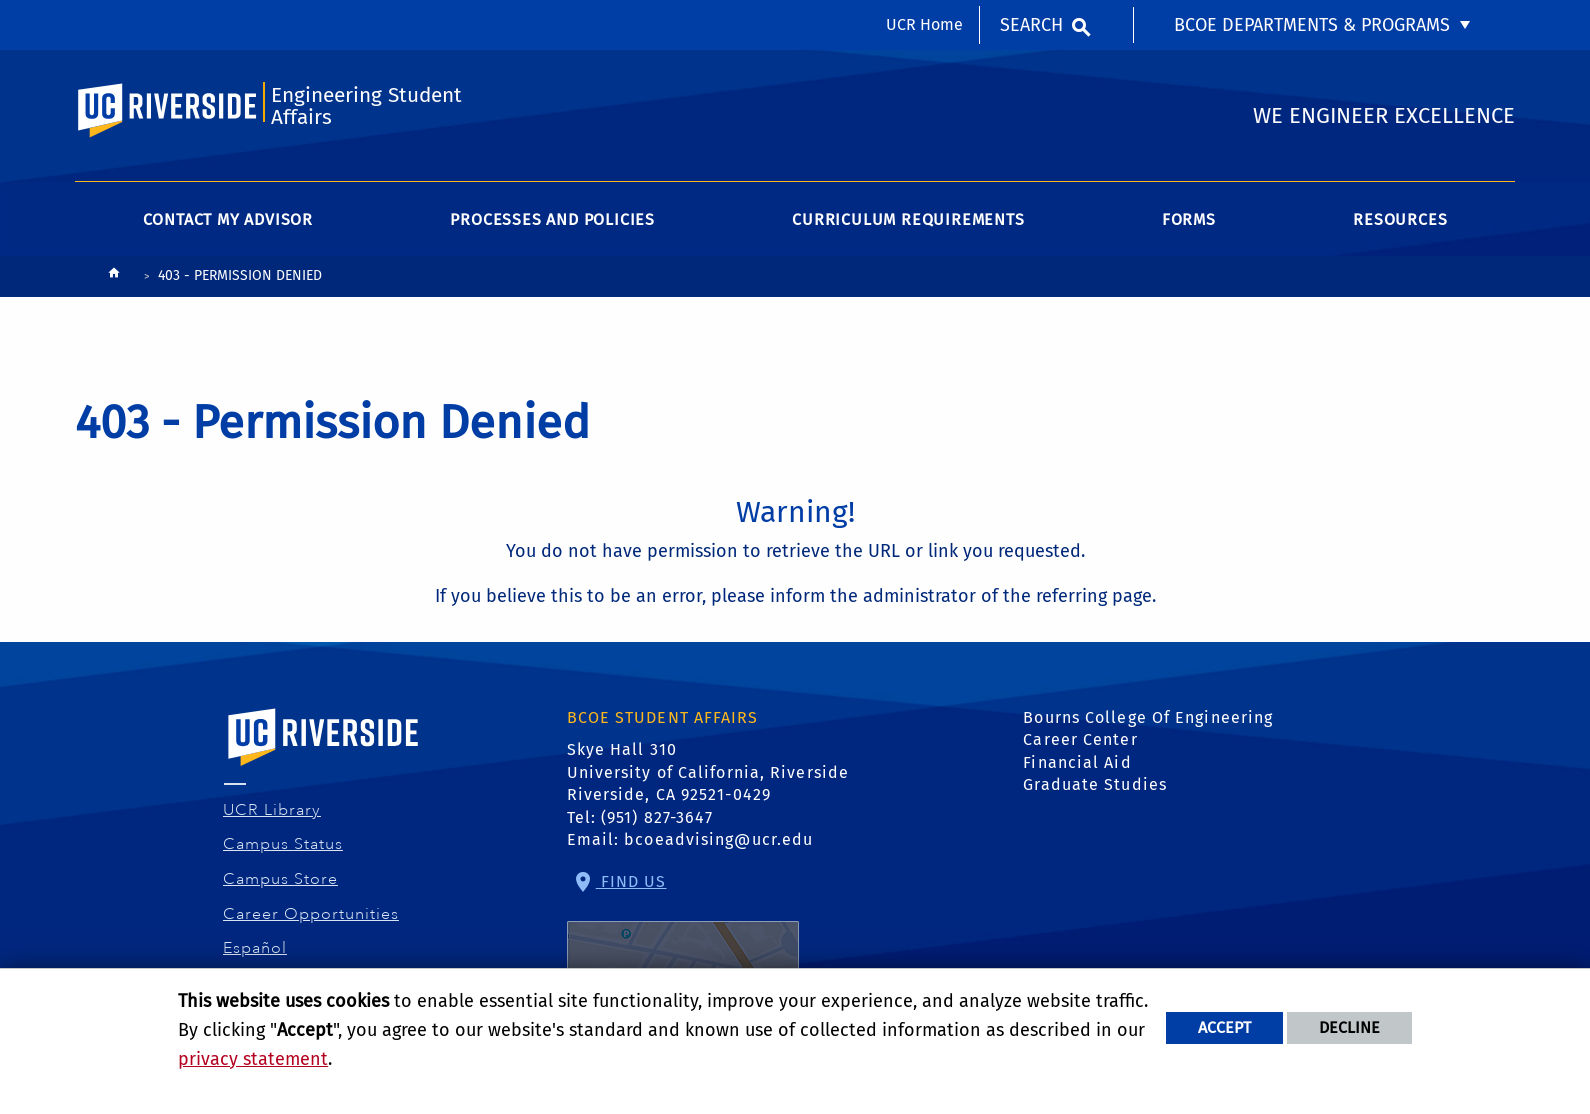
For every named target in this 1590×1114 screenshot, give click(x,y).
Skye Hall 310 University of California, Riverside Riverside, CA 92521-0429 (708, 772)
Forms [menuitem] (1189, 219)
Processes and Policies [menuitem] (552, 219)
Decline (1349, 1027)
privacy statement (253, 1059)
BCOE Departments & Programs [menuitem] (1312, 25)
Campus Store (281, 879)
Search (1031, 25)
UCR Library (272, 810)
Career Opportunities (311, 914)
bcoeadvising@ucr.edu (718, 839)
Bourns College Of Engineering (1148, 717)
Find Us (683, 937)
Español (255, 948)
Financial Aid (1077, 762)
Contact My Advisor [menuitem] (228, 219)
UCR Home (924, 24)
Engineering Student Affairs (366, 106)
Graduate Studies (1095, 784)
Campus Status (283, 844)
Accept (1224, 1027)
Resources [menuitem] (1400, 219)
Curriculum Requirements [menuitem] (908, 219)
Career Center (1080, 739)
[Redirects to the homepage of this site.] (114, 277)
